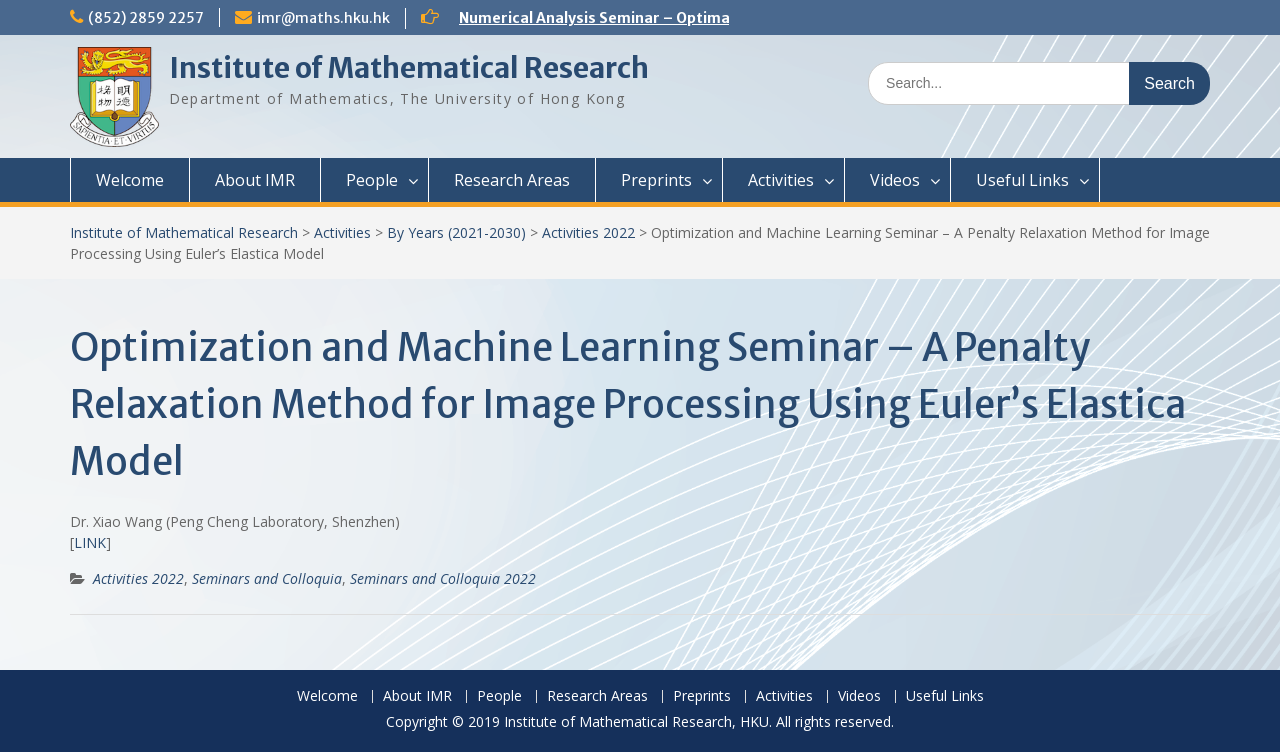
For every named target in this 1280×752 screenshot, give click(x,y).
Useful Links (1022, 180)
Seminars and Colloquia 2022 (443, 578)
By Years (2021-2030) (456, 232)
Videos (895, 180)
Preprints (656, 180)
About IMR (255, 180)
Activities (781, 180)
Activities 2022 (588, 232)
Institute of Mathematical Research (409, 68)
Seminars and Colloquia (267, 578)
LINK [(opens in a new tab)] (90, 542)
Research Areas (512, 180)
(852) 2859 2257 (146, 18)
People (372, 180)
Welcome (130, 180)
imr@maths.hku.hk (323, 18)
